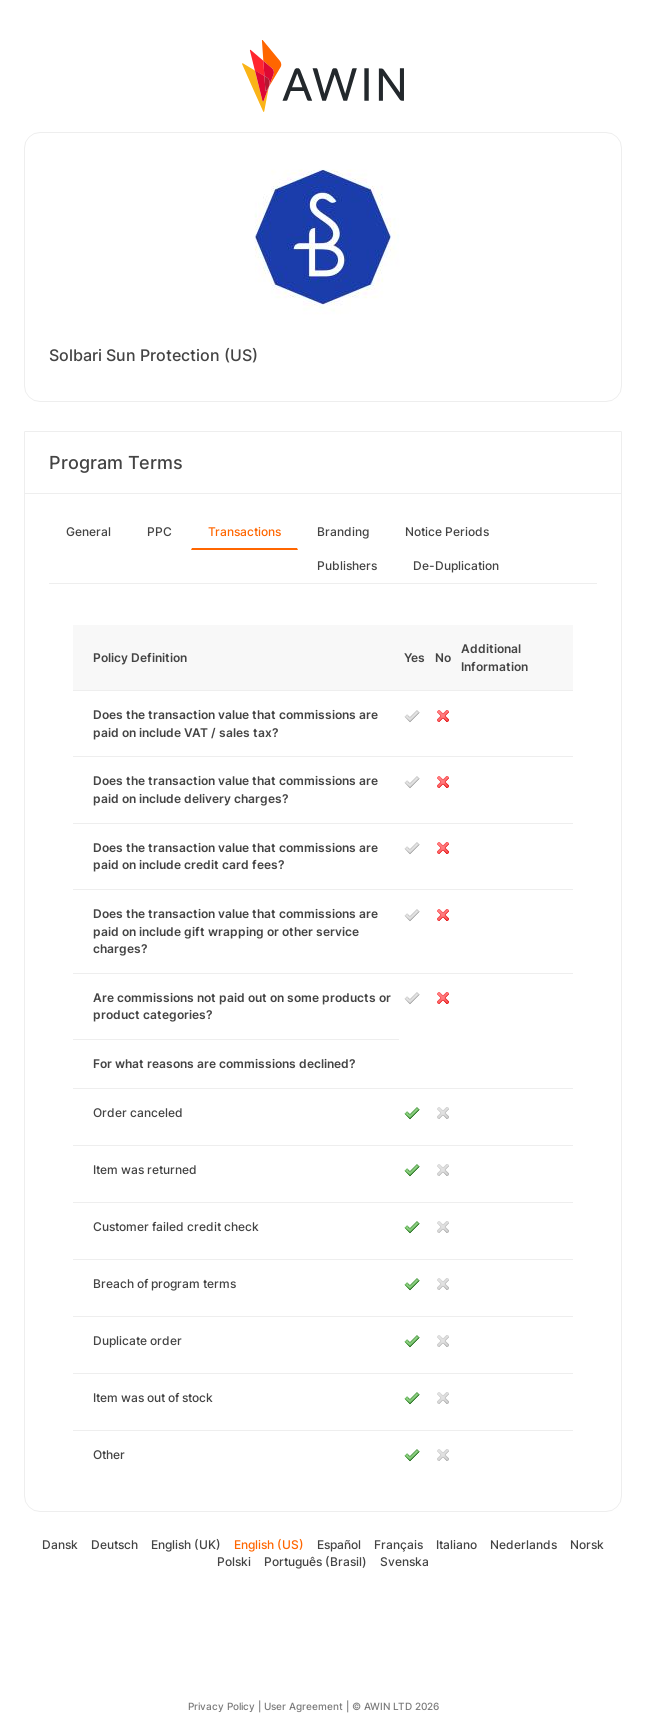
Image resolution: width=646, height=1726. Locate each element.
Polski (234, 1561)
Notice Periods (447, 531)
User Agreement (303, 1706)
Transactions (244, 531)
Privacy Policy (221, 1706)
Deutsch (114, 1544)
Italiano (456, 1544)
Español (339, 1544)
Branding (343, 531)
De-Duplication (456, 565)
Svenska (404, 1561)
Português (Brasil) (315, 1561)
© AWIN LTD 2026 (395, 1706)
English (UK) (186, 1544)
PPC (159, 531)
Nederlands (523, 1544)
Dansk (60, 1544)
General (88, 531)
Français (398, 1544)
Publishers (347, 565)
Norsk (587, 1544)
